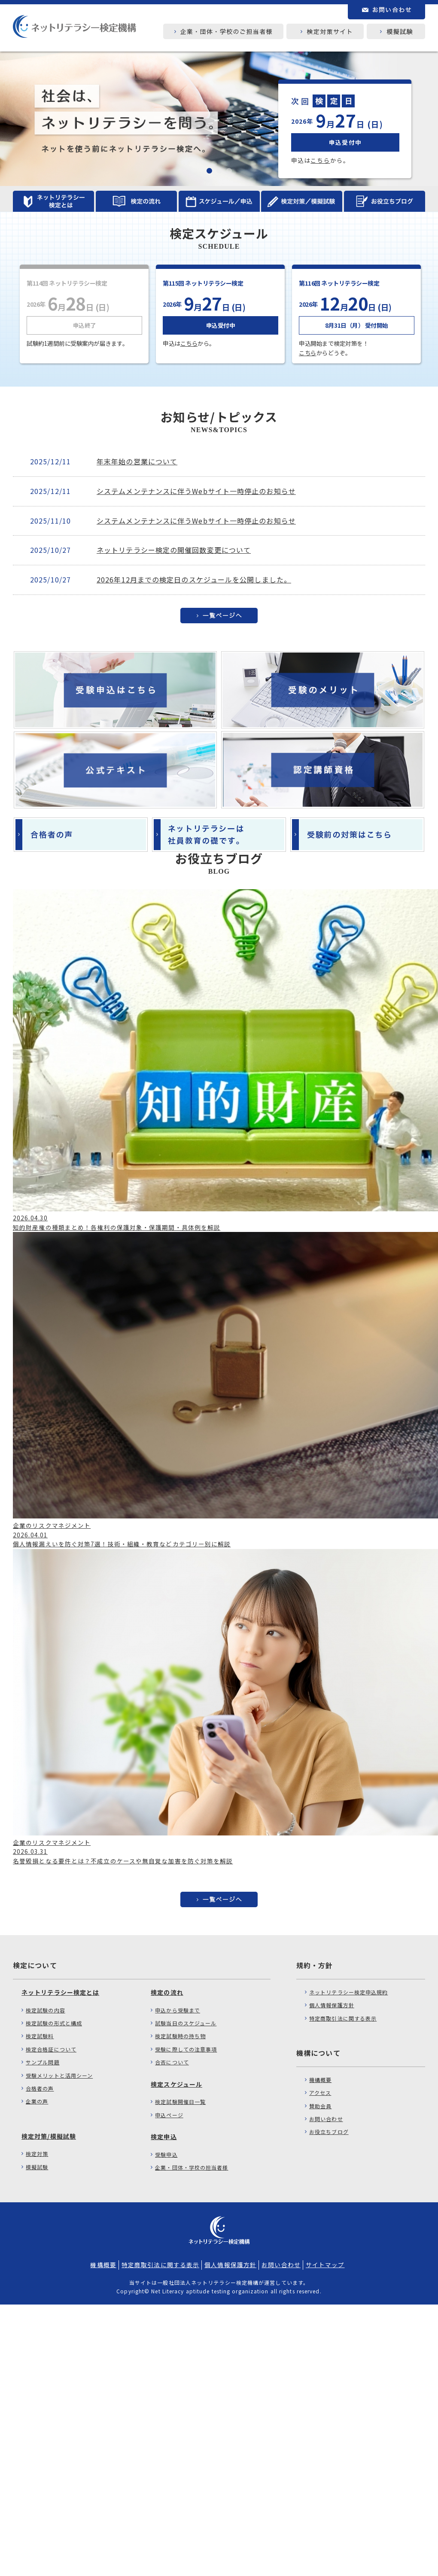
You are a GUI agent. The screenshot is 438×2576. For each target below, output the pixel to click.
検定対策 (37, 2153)
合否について (172, 2062)
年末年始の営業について (137, 461)
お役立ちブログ (329, 2131)
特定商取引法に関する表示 (343, 2018)
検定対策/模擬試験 (48, 2136)
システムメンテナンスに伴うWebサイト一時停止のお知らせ (196, 491)
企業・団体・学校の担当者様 (191, 2167)
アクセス (320, 2092)
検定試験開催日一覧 (180, 2101)
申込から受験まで (177, 2010)
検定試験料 (40, 2035)
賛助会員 (320, 2106)
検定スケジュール (176, 2084)
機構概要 (320, 2079)
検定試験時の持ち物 (180, 2035)
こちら (320, 160)
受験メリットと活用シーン (59, 2075)
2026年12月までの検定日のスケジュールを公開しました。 (194, 579)
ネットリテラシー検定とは (60, 1992)
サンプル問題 (43, 2062)
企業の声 (37, 2101)
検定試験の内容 (45, 2010)
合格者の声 (40, 2088)
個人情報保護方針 (331, 2005)
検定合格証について (51, 2049)
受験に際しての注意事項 (186, 2049)
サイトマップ (325, 2264)
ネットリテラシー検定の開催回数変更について (174, 550)
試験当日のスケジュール (185, 2023)
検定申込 (163, 2136)
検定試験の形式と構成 (54, 2023)
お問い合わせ (326, 2118)
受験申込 (166, 2154)
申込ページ (169, 2115)
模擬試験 (37, 2167)
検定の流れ (167, 1992)
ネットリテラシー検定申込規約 (348, 1992)
